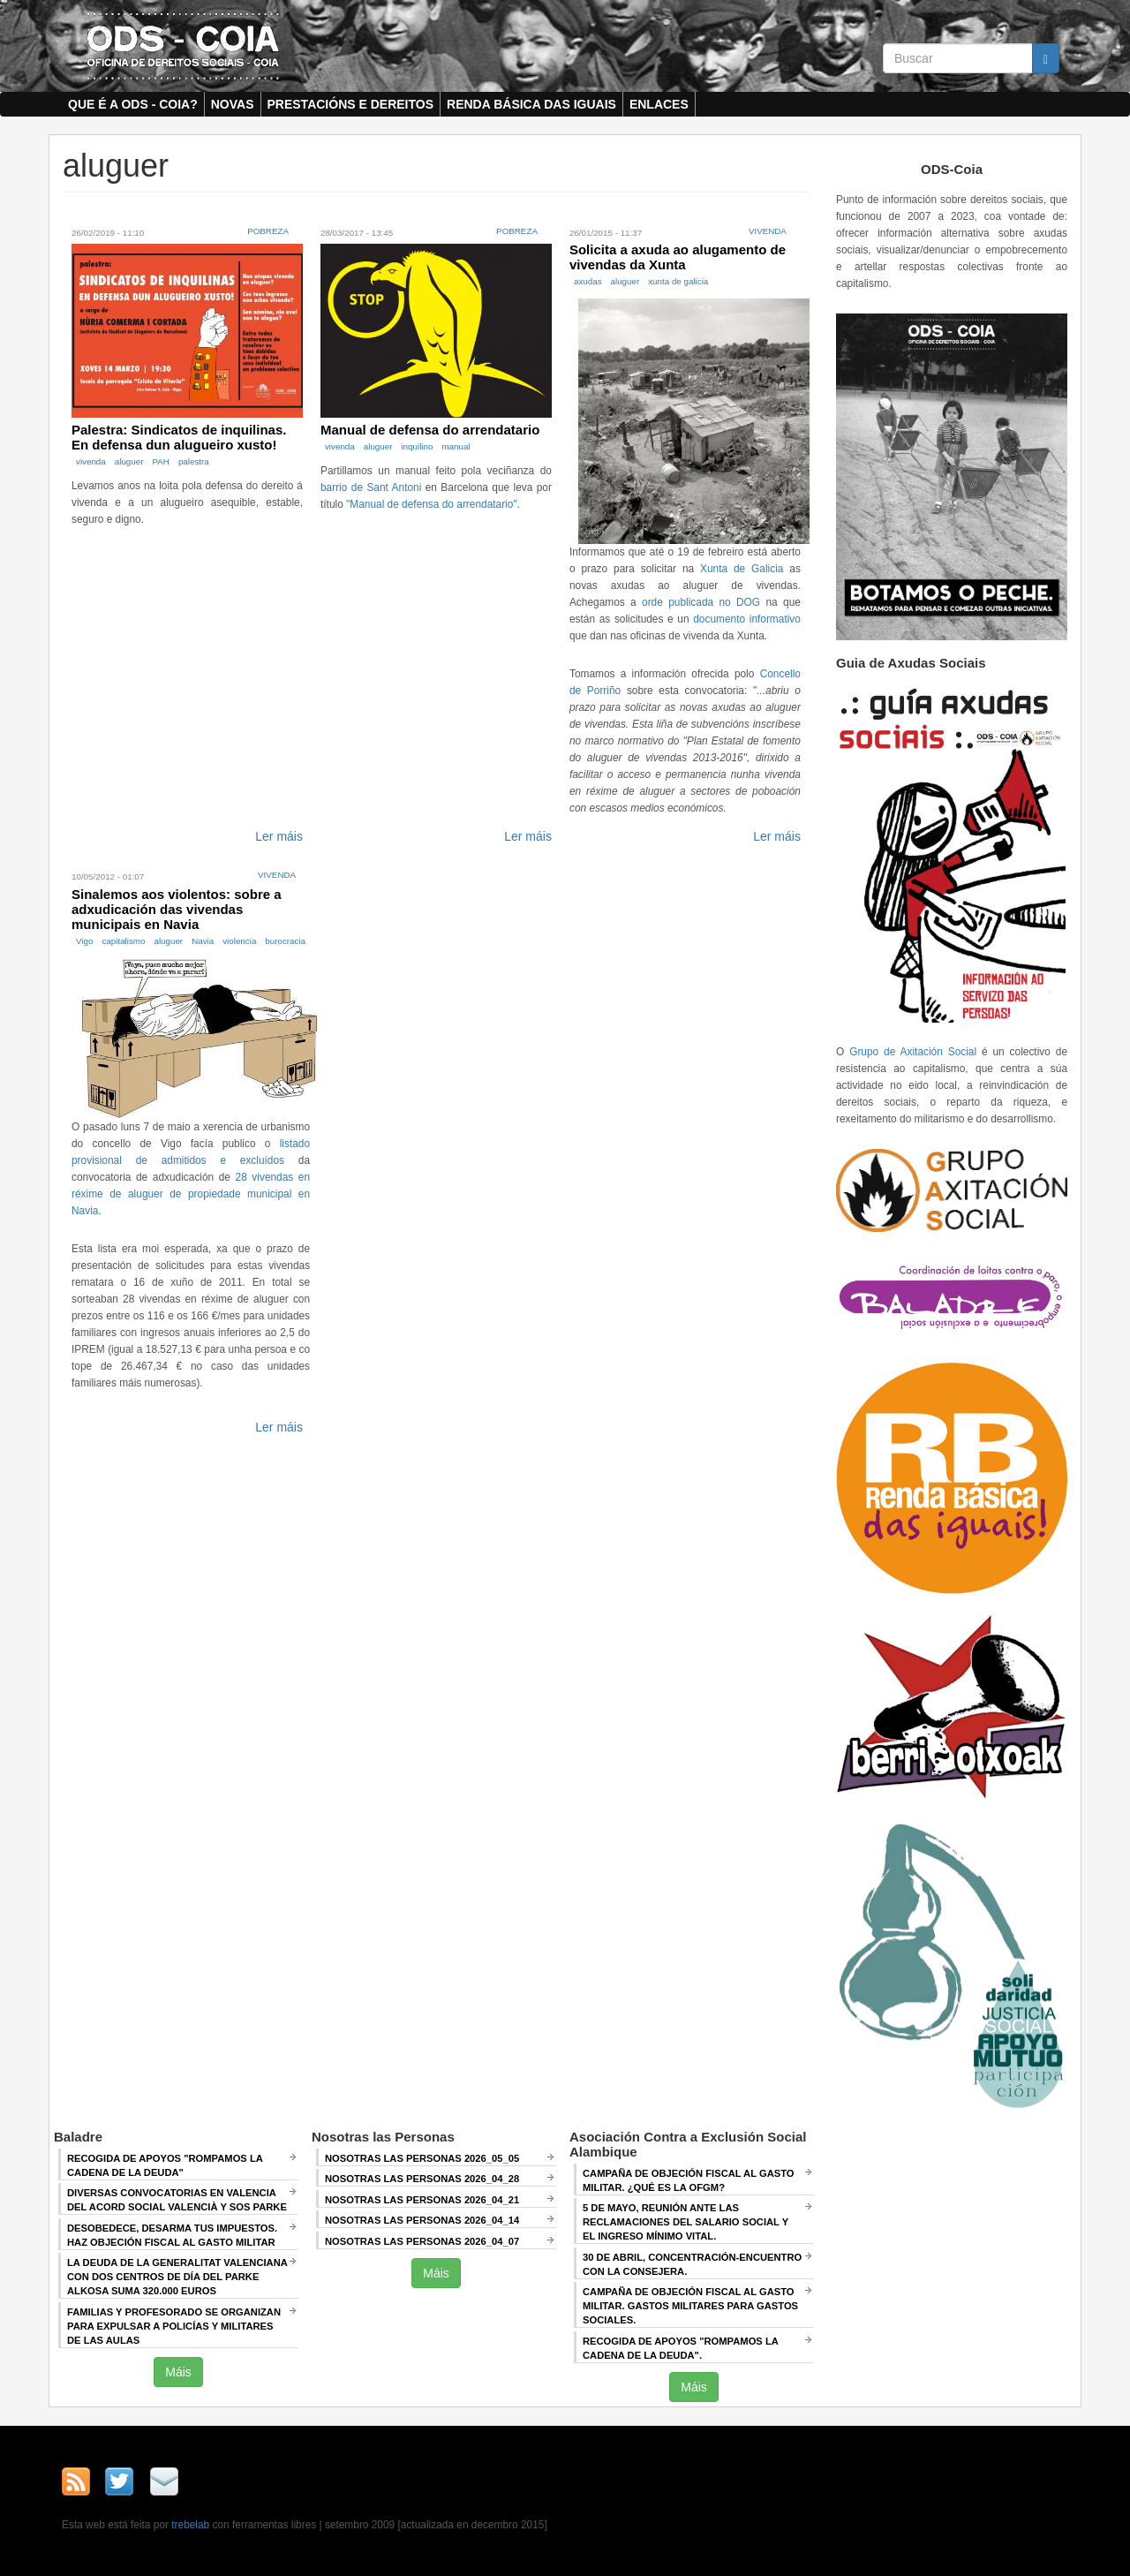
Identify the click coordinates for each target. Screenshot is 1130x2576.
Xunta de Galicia (741, 569)
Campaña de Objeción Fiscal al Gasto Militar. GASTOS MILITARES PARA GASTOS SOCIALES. (690, 2305)
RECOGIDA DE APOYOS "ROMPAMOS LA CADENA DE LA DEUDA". (681, 2348)
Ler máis (279, 836)
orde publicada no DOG (701, 602)
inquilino (417, 446)
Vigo (84, 941)
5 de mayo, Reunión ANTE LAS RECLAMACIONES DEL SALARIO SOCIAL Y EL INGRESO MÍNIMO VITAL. (685, 2221)
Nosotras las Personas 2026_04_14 (422, 2220)
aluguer (129, 461)
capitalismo (123, 941)
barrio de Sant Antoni (370, 487)
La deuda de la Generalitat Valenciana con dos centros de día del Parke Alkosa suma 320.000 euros (177, 2276)
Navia (203, 941)
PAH (160, 461)
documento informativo (747, 619)
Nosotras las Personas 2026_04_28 (422, 2178)
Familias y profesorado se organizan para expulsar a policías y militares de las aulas (174, 2326)
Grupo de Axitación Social (912, 1052)
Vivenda (768, 231)
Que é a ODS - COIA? (133, 104)
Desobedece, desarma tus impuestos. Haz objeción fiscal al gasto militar (172, 2235)
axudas (588, 281)
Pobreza (268, 231)
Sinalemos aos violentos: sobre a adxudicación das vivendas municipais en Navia (177, 909)
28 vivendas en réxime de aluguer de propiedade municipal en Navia (191, 1194)
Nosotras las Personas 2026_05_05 (422, 2158)
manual (455, 446)
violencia (239, 941)
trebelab (190, 2525)
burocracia (285, 941)
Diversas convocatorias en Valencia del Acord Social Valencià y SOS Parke (177, 2199)
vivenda (91, 461)
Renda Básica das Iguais (531, 104)
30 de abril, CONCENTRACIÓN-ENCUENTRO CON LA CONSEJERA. (692, 2264)
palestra (193, 461)
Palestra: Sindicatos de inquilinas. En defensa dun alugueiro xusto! (179, 437)
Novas (232, 104)
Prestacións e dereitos (350, 104)
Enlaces (659, 104)
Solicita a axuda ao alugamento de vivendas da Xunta (677, 257)
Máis (178, 2372)
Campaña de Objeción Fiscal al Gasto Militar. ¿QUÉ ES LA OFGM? (689, 2180)
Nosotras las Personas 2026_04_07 (422, 2241)
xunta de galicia (678, 281)
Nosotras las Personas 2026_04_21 (422, 2200)
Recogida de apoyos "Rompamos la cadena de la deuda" (165, 2165)
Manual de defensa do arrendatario (429, 429)
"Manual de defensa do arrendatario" (431, 504)
